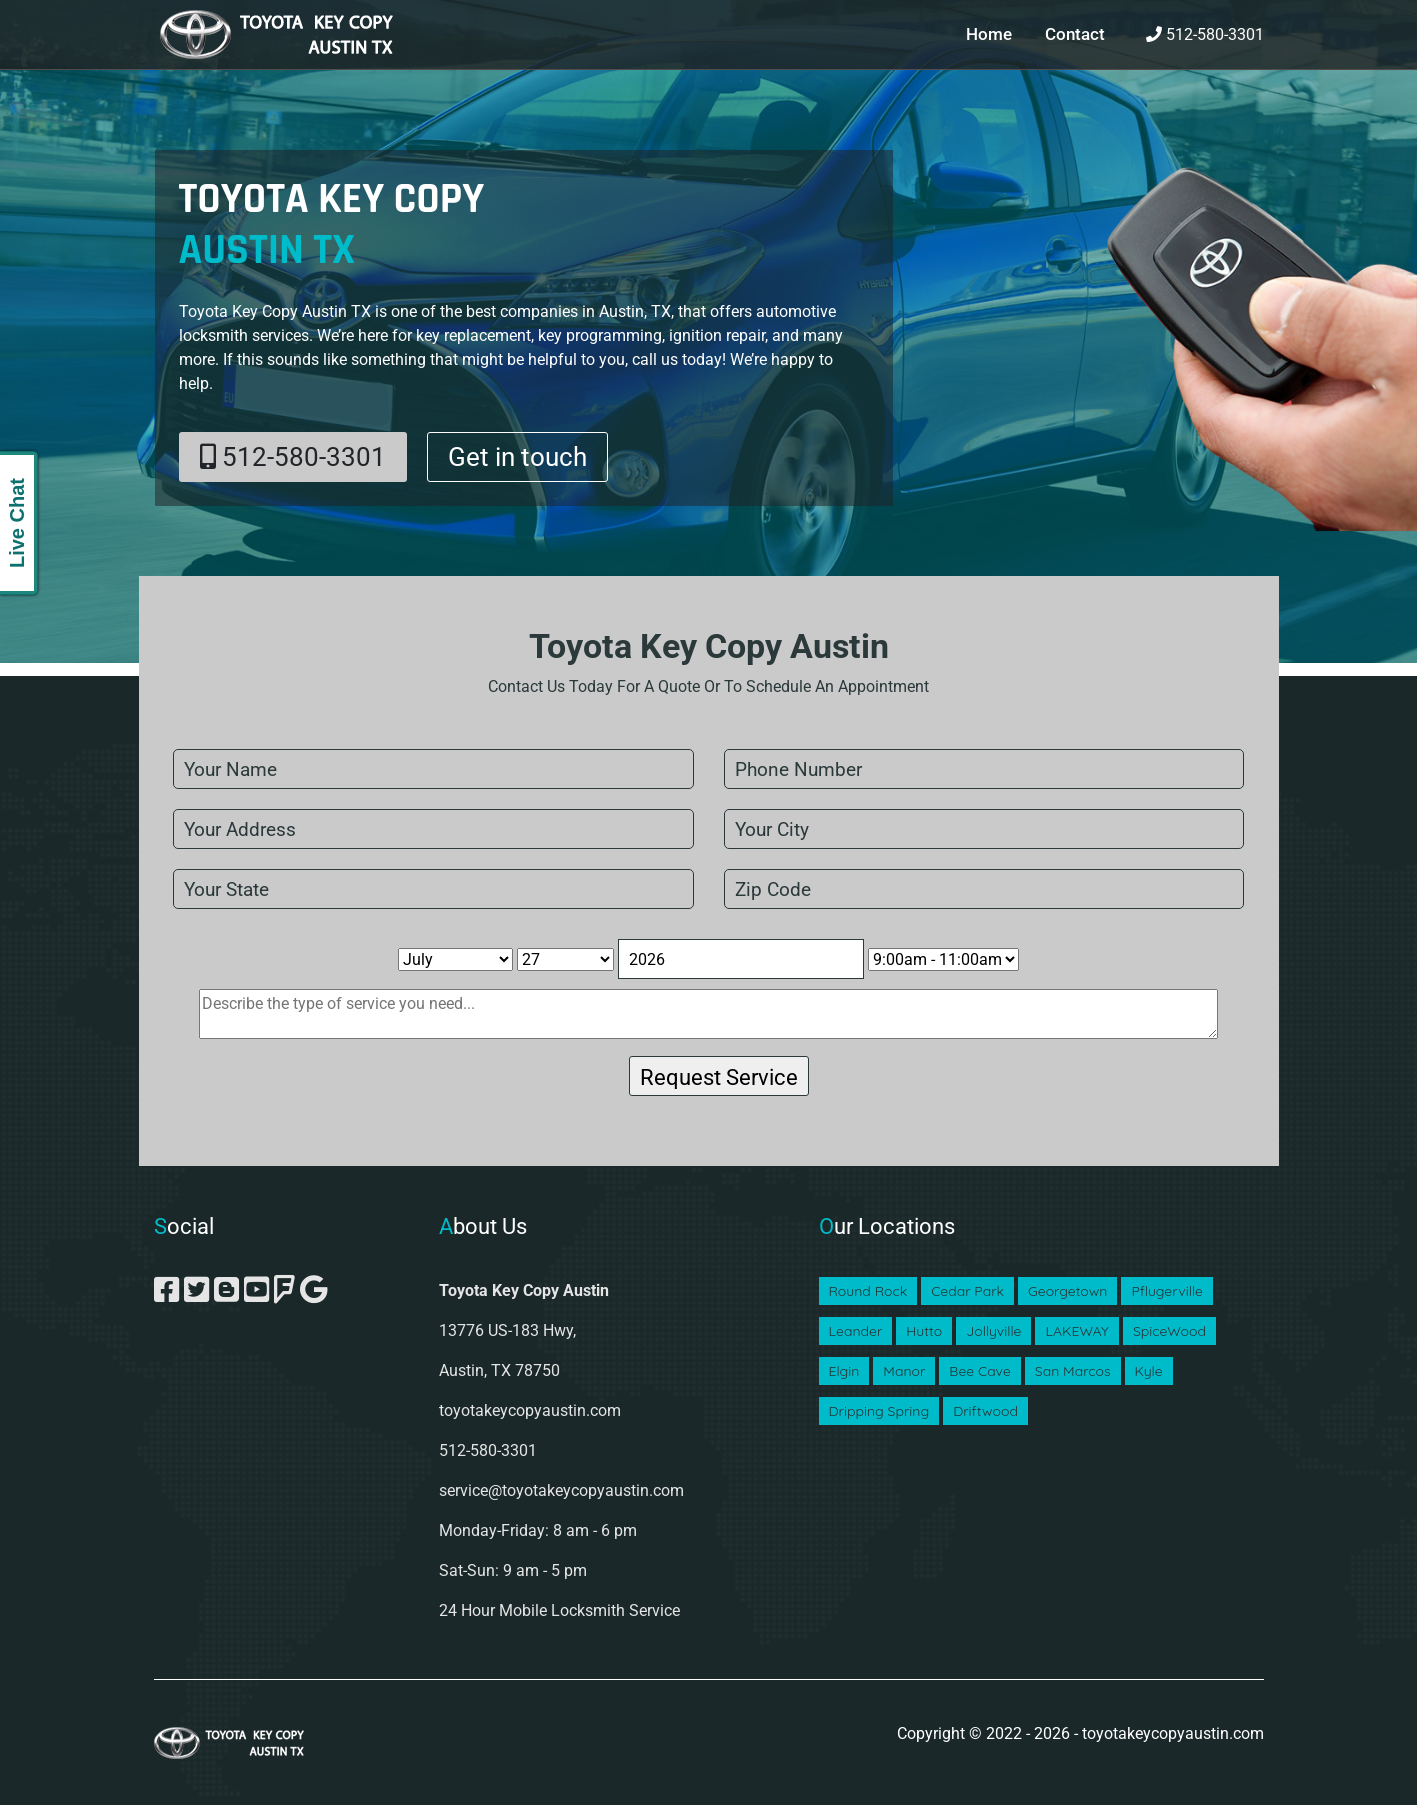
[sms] (708, 1014)
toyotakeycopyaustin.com (530, 1410)
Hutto (924, 1331)
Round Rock (868, 1291)
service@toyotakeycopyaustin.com (561, 1490)
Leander (856, 1331)
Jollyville (993, 1331)
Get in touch (517, 457)
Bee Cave (979, 1371)
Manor (904, 1371)
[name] (433, 769)
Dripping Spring (879, 1411)
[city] (984, 829)
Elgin (844, 1371)
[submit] (719, 1076)
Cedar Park (967, 1291)
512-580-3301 (1205, 34)
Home (984, 34)
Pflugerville (1166, 1291)
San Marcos (1073, 1371)
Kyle (1149, 1371)
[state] (433, 889)
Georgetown (1067, 1291)
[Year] (741, 959)
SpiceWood (1169, 1331)
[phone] (984, 769)
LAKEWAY (1076, 1331)
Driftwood (985, 1411)
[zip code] (984, 889)
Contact (1073, 34)
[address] (433, 829)
